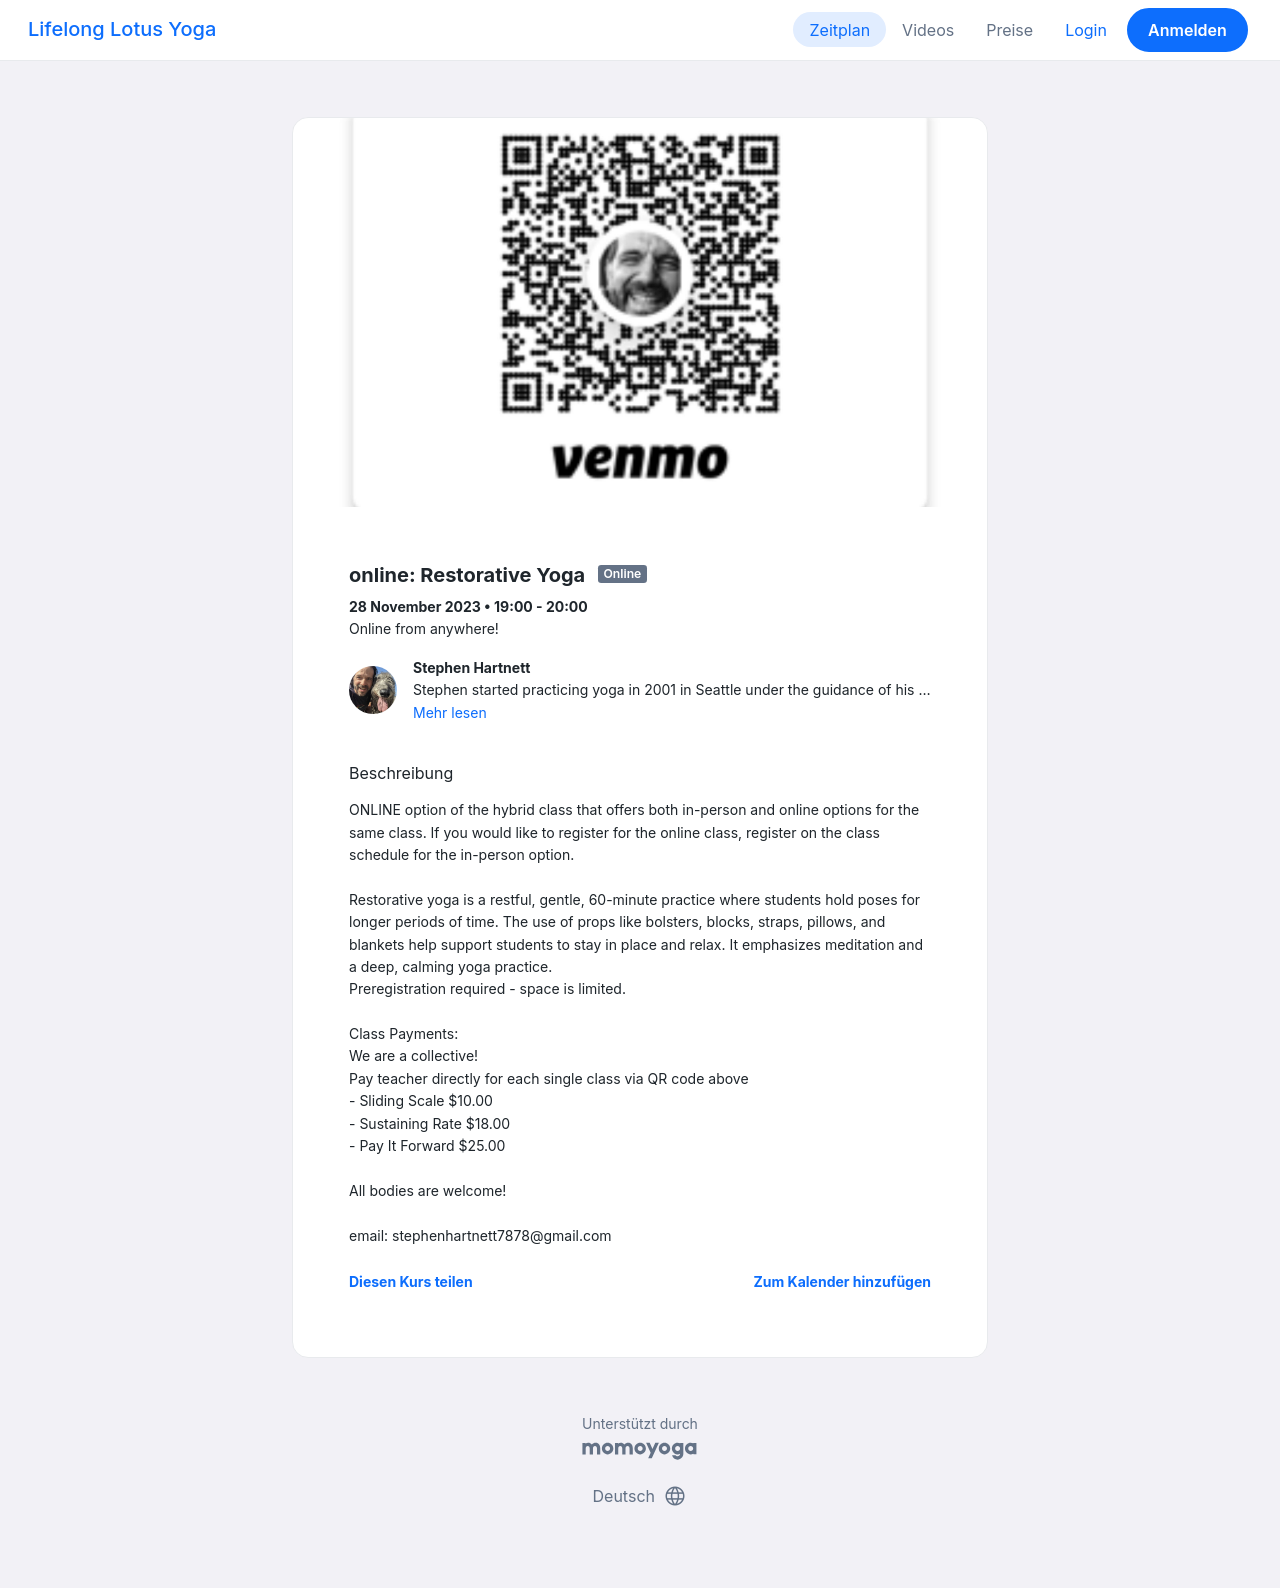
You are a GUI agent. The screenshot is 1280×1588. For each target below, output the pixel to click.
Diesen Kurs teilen (411, 1281)
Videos (928, 30)
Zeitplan (839, 30)
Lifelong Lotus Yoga (122, 29)
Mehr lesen (450, 712)
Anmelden (1187, 30)
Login (1086, 30)
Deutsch (640, 1496)
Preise (1009, 30)
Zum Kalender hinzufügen (842, 1281)
